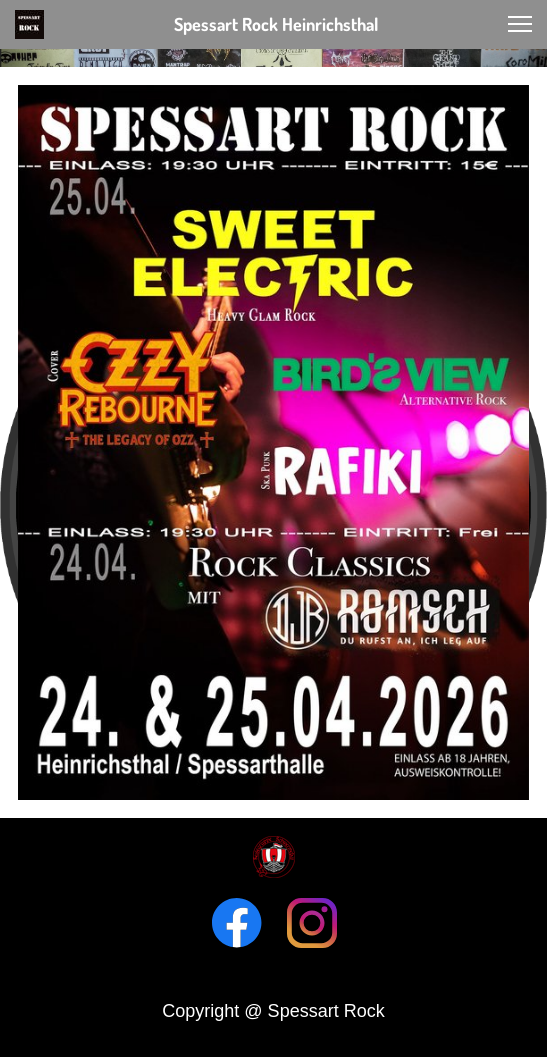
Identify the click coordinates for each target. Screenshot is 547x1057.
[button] (520, 24)
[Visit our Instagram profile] (312, 923)
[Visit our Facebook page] (237, 923)
